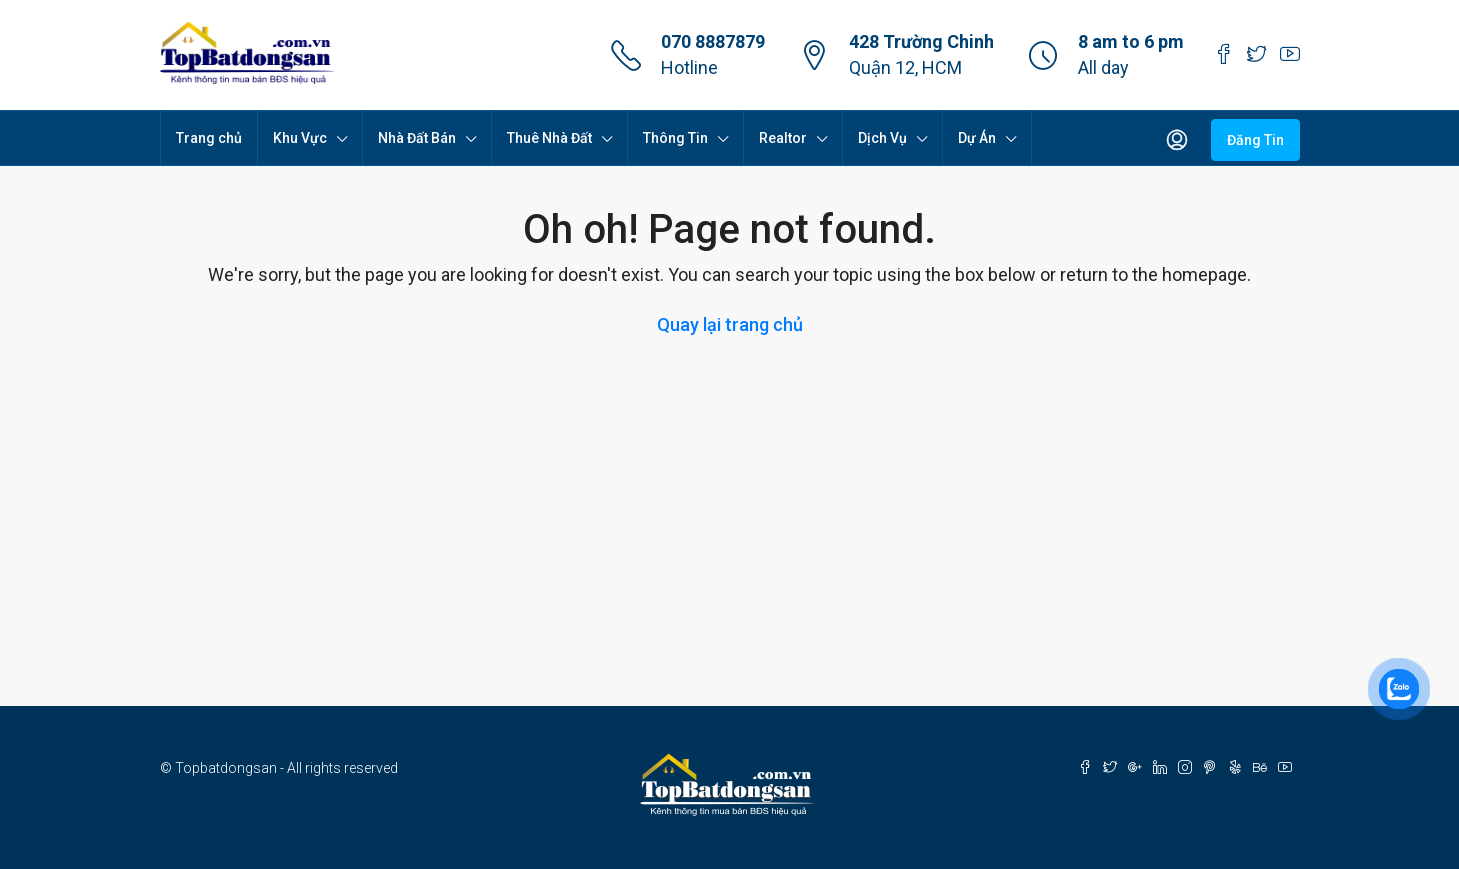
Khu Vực (300, 138)
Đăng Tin (1255, 140)
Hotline (689, 67)
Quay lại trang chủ (730, 324)
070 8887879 (713, 41)
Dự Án (977, 138)
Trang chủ (209, 138)
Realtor (783, 138)
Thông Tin (675, 138)
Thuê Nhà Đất (549, 138)
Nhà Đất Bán (417, 138)
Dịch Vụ (882, 138)
